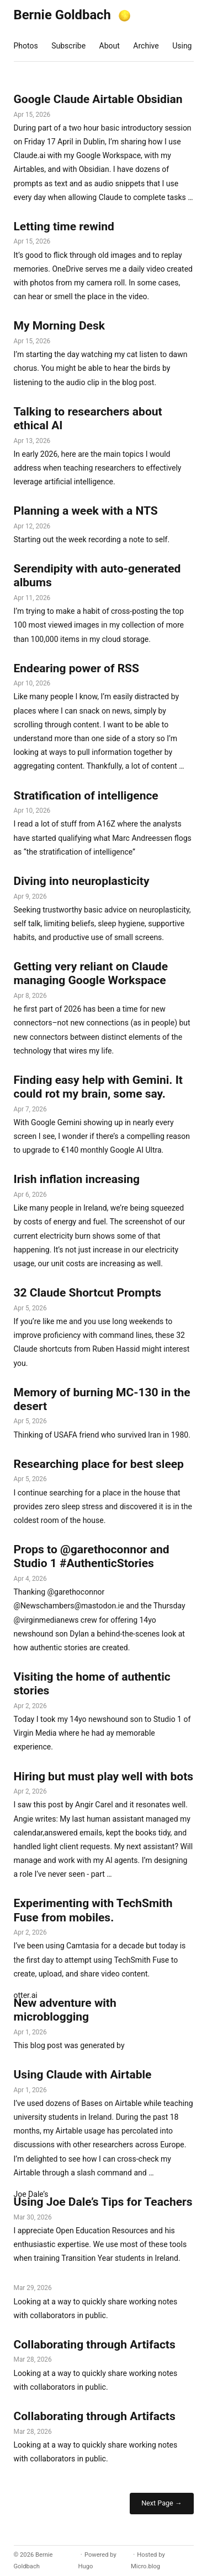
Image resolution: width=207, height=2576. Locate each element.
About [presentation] (109, 45)
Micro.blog (145, 2566)
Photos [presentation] (26, 45)
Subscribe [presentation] (68, 45)
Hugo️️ (85, 2566)
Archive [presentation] (145, 45)
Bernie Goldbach (62, 15)
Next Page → (161, 2503)
